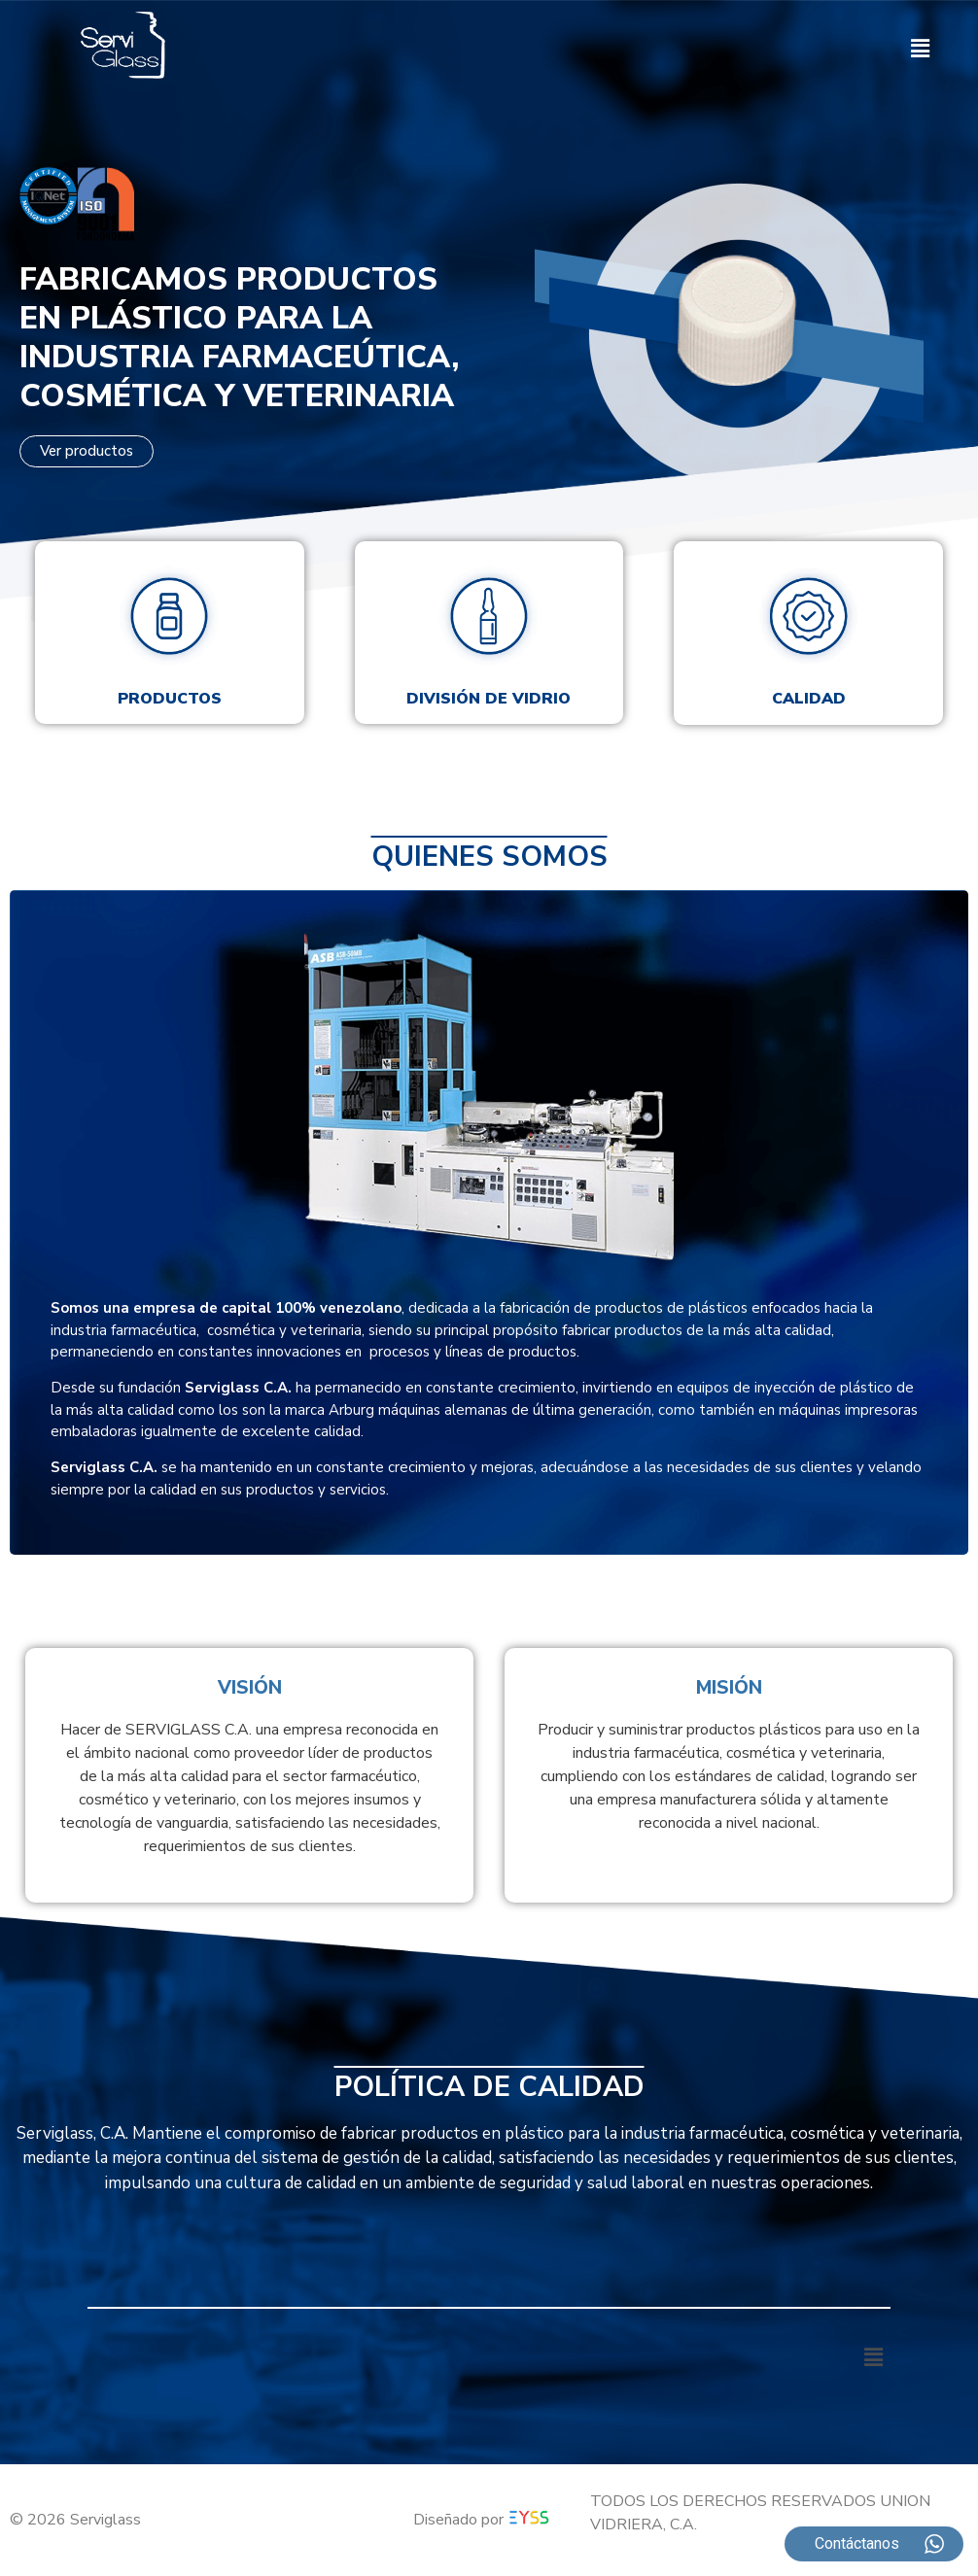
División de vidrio (488, 698)
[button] (920, 48)
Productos (170, 698)
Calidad (809, 698)
